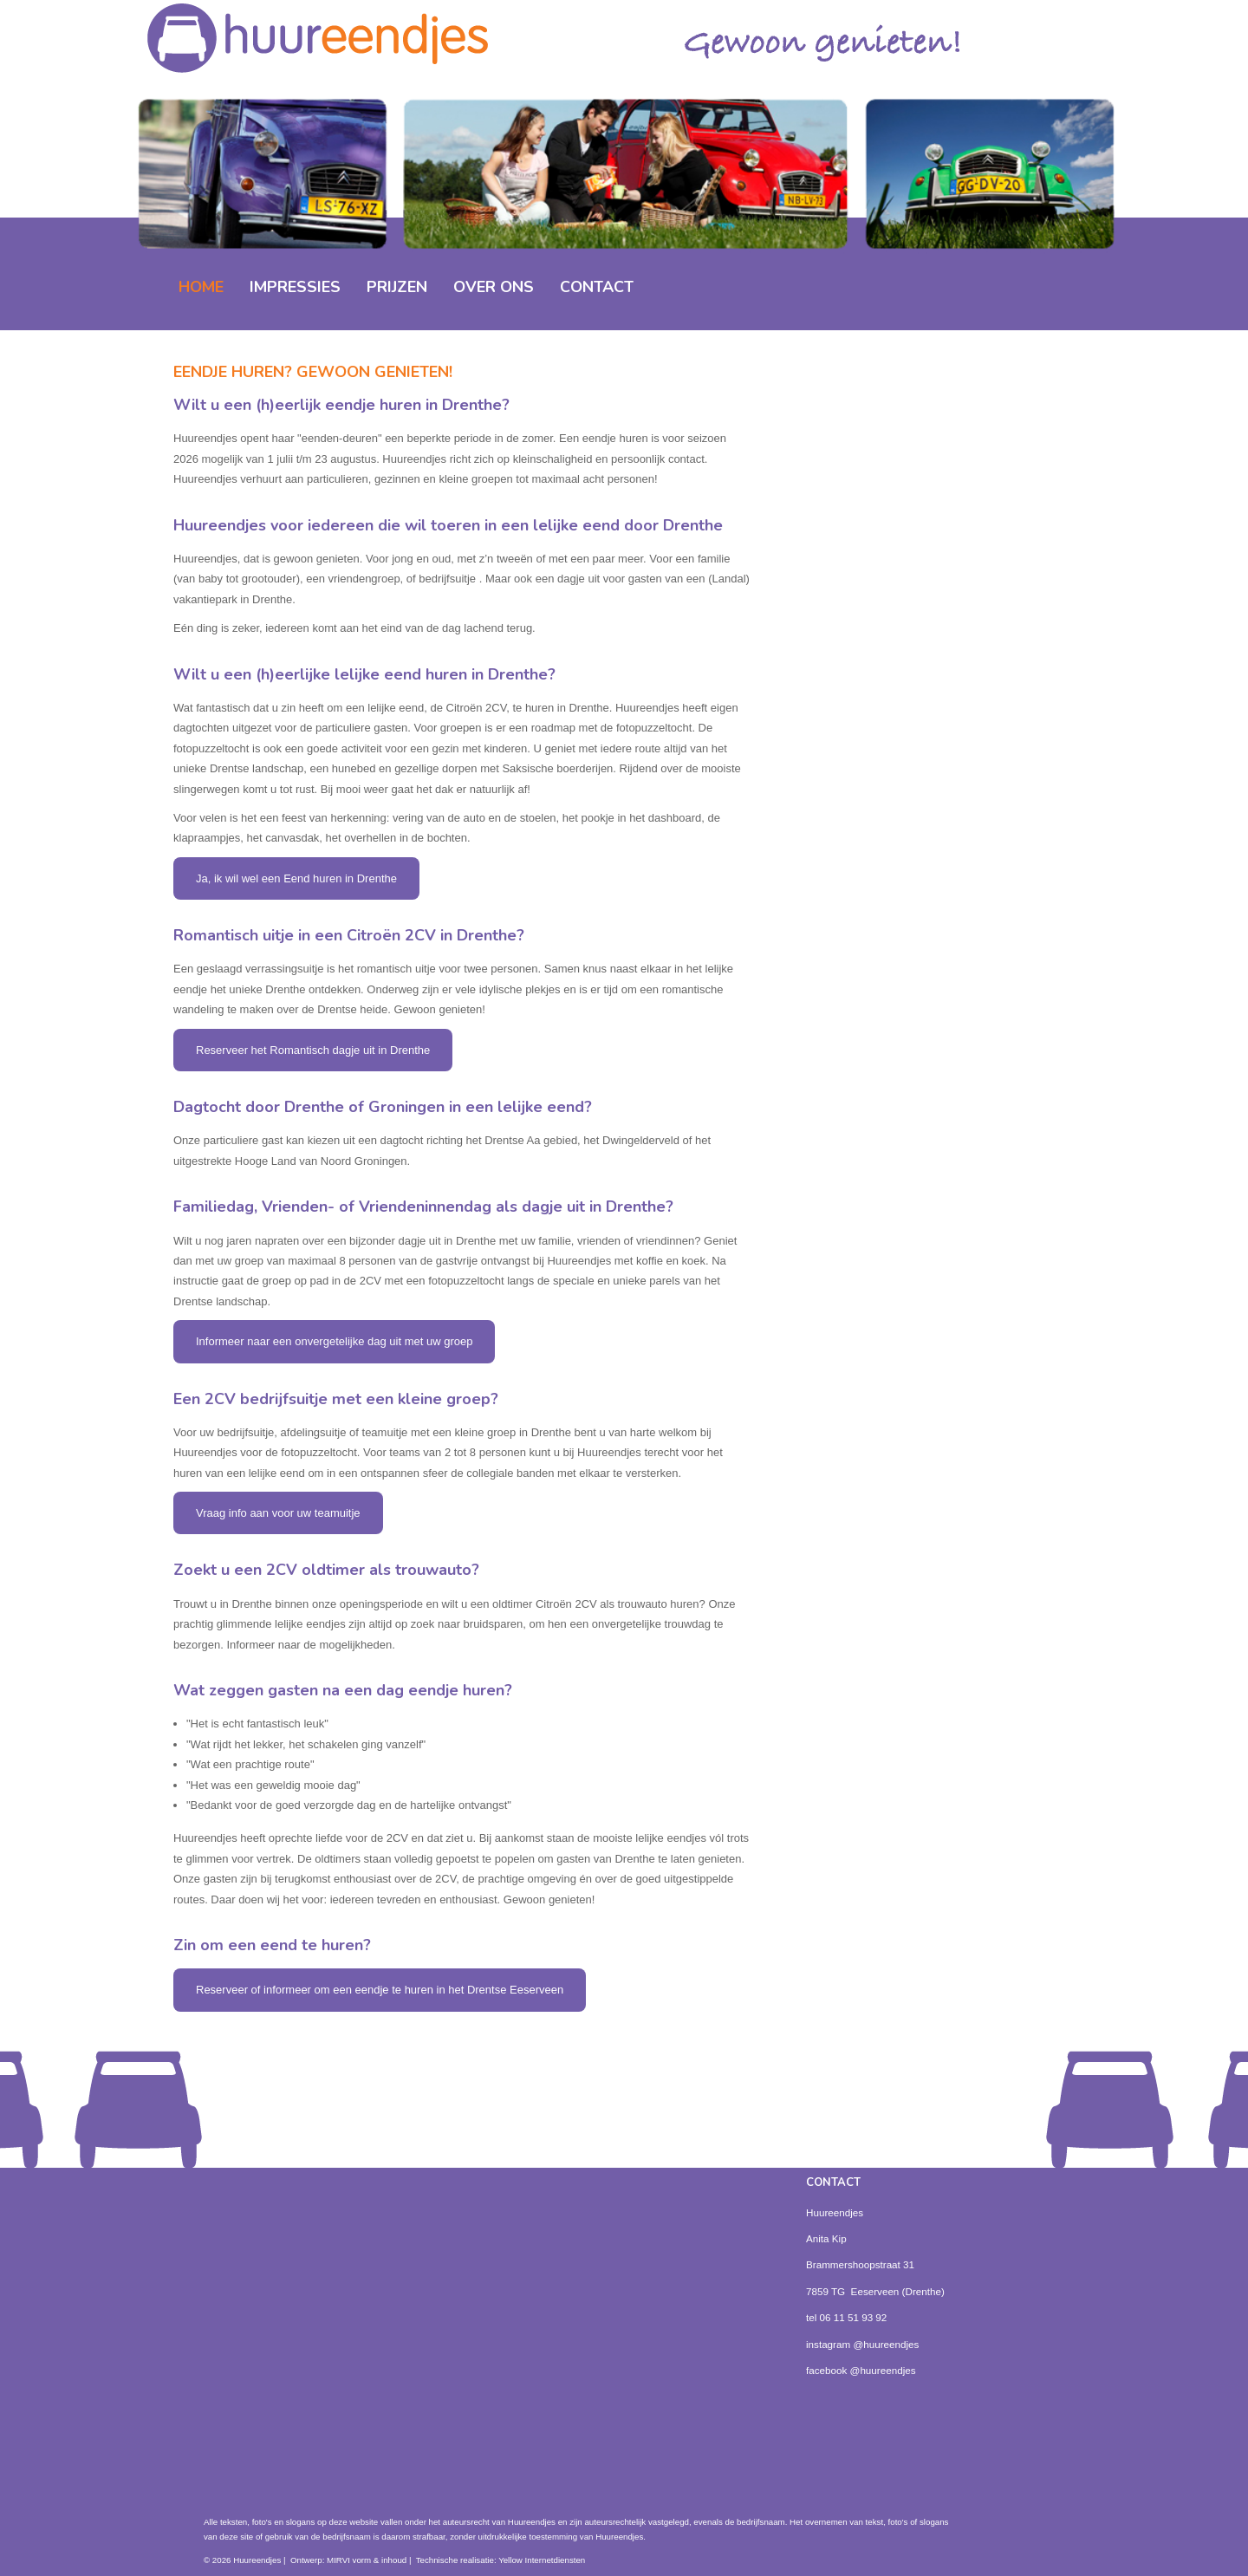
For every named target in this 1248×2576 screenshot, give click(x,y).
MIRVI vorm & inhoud (366, 2560)
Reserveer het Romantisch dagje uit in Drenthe (313, 1050)
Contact (597, 286)
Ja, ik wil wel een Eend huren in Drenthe (296, 878)
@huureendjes (886, 2344)
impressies (295, 286)
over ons (493, 286)
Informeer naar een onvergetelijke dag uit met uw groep (334, 1341)
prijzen (397, 286)
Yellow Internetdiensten (541, 2560)
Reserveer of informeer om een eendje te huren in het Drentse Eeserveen (379, 1989)
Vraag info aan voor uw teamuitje (278, 1512)
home (201, 286)
